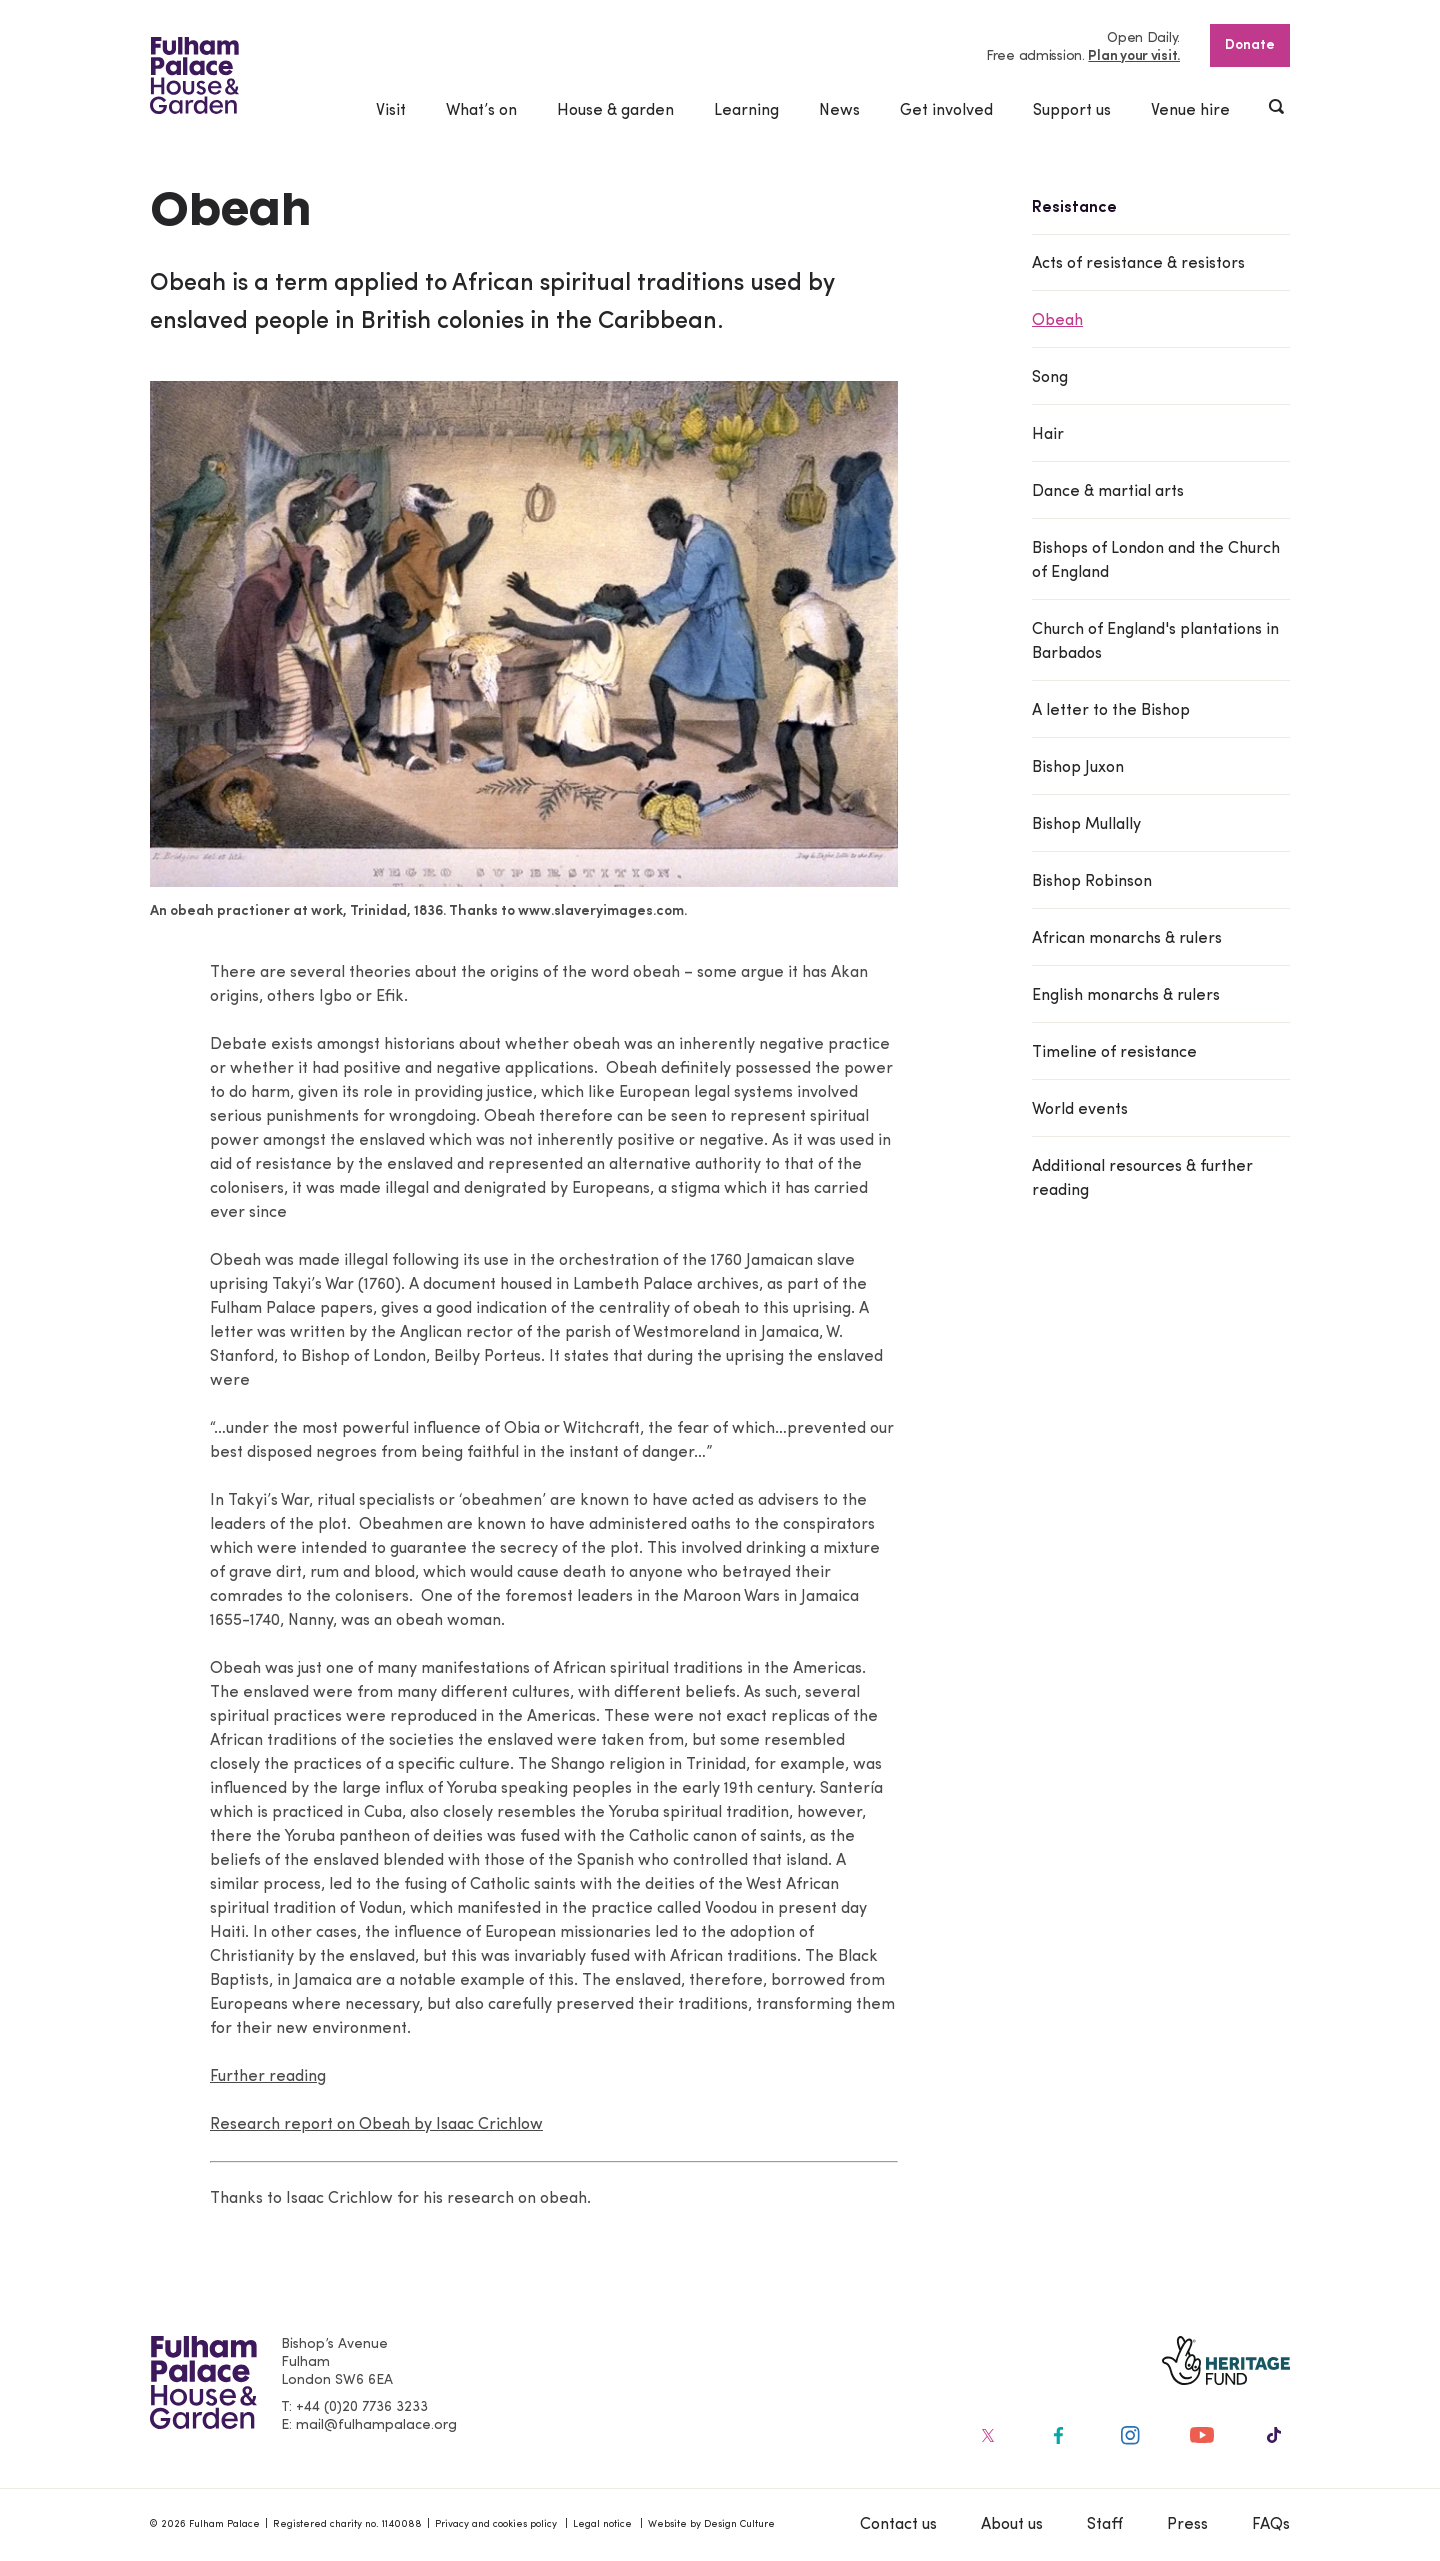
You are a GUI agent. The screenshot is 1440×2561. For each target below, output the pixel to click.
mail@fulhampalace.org (376, 2425)
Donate (1250, 45)
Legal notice (602, 2524)
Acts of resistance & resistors (1138, 264)
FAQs (1271, 2525)
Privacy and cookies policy (496, 2524)
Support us (1072, 111)
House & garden (615, 111)
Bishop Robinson (1092, 882)
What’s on (481, 111)
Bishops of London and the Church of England (1156, 561)
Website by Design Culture (711, 2524)
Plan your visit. (1134, 56)
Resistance (1074, 208)
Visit (391, 111)
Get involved (946, 111)
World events (1080, 1110)
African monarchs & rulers (1127, 939)
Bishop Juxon (1078, 768)
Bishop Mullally (1086, 825)
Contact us (898, 2525)
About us (1012, 2525)
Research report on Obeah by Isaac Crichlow (376, 2125)
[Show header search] (1278, 109)
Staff (1105, 2525)
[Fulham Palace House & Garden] (194, 75)
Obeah (1057, 321)
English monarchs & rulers (1126, 996)
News (839, 111)
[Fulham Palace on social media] (986, 2435)
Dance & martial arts (1108, 492)
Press (1187, 2525)
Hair (1048, 435)
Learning (746, 111)
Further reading (268, 2077)
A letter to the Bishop (1111, 711)
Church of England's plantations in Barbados (1155, 642)
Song (1050, 378)
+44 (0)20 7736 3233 (362, 2407)
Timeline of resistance (1114, 1053)
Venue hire (1190, 111)
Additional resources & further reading (1142, 1179)
